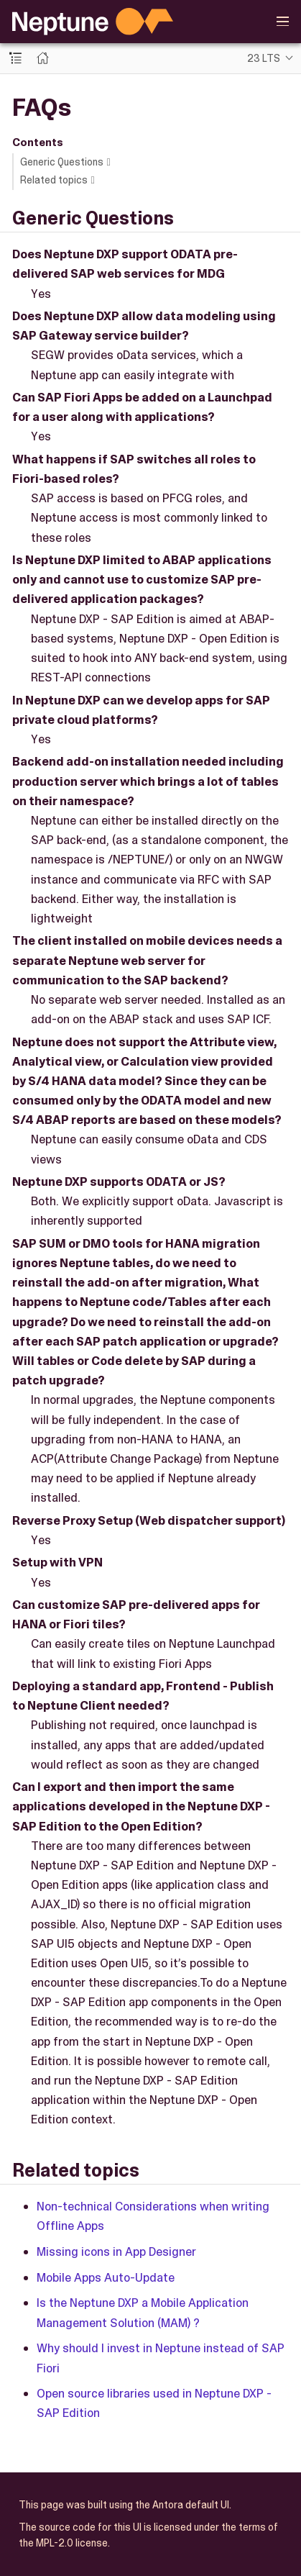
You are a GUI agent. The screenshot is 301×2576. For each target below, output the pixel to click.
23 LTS (263, 58)
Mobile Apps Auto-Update (106, 2277)
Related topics (54, 179)
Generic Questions (61, 161)
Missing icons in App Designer (116, 2251)
